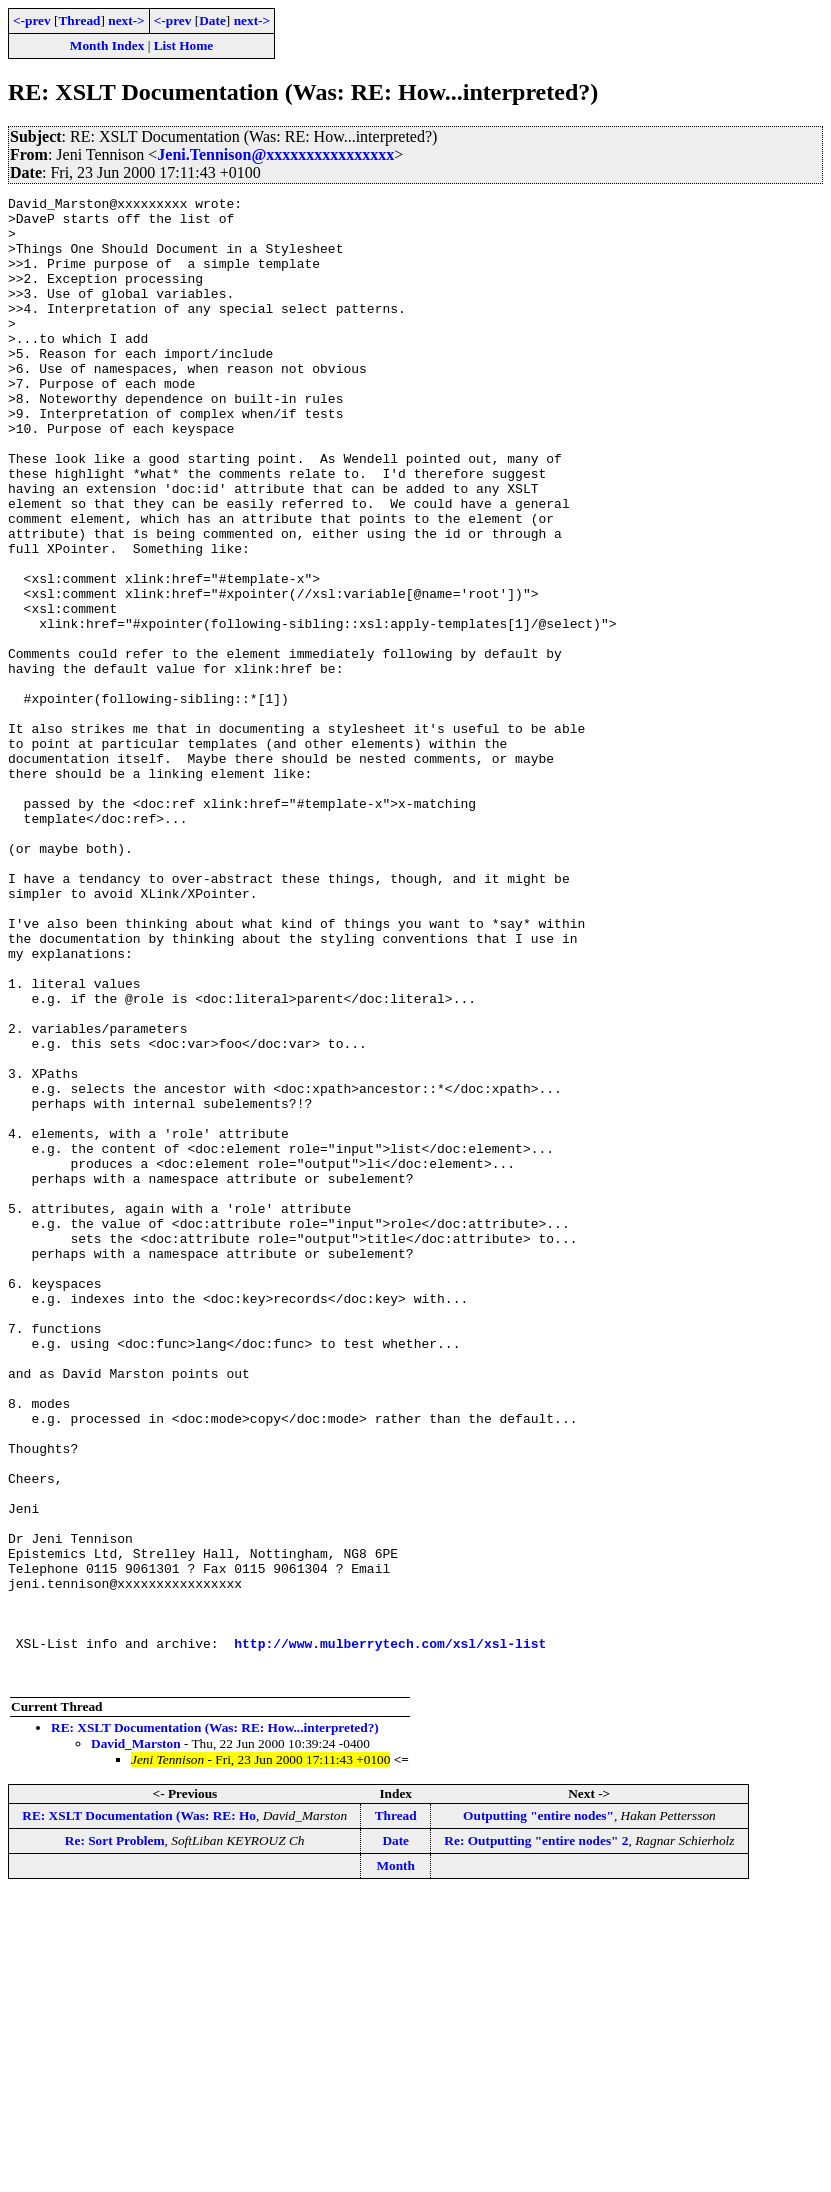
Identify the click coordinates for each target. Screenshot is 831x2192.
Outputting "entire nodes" (538, 2112)
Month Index (107, 45)
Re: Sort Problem (115, 2137)
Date (212, 20)
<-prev (32, 20)
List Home (184, 45)
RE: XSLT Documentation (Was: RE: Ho (139, 2112)
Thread (79, 20)
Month (395, 2162)
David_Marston (136, 2040)
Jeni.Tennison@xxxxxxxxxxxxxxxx (275, 154)
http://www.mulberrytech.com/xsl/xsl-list (390, 1934)
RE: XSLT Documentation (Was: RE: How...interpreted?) (215, 2024)
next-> (126, 20)
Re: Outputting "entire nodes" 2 (536, 2137)
